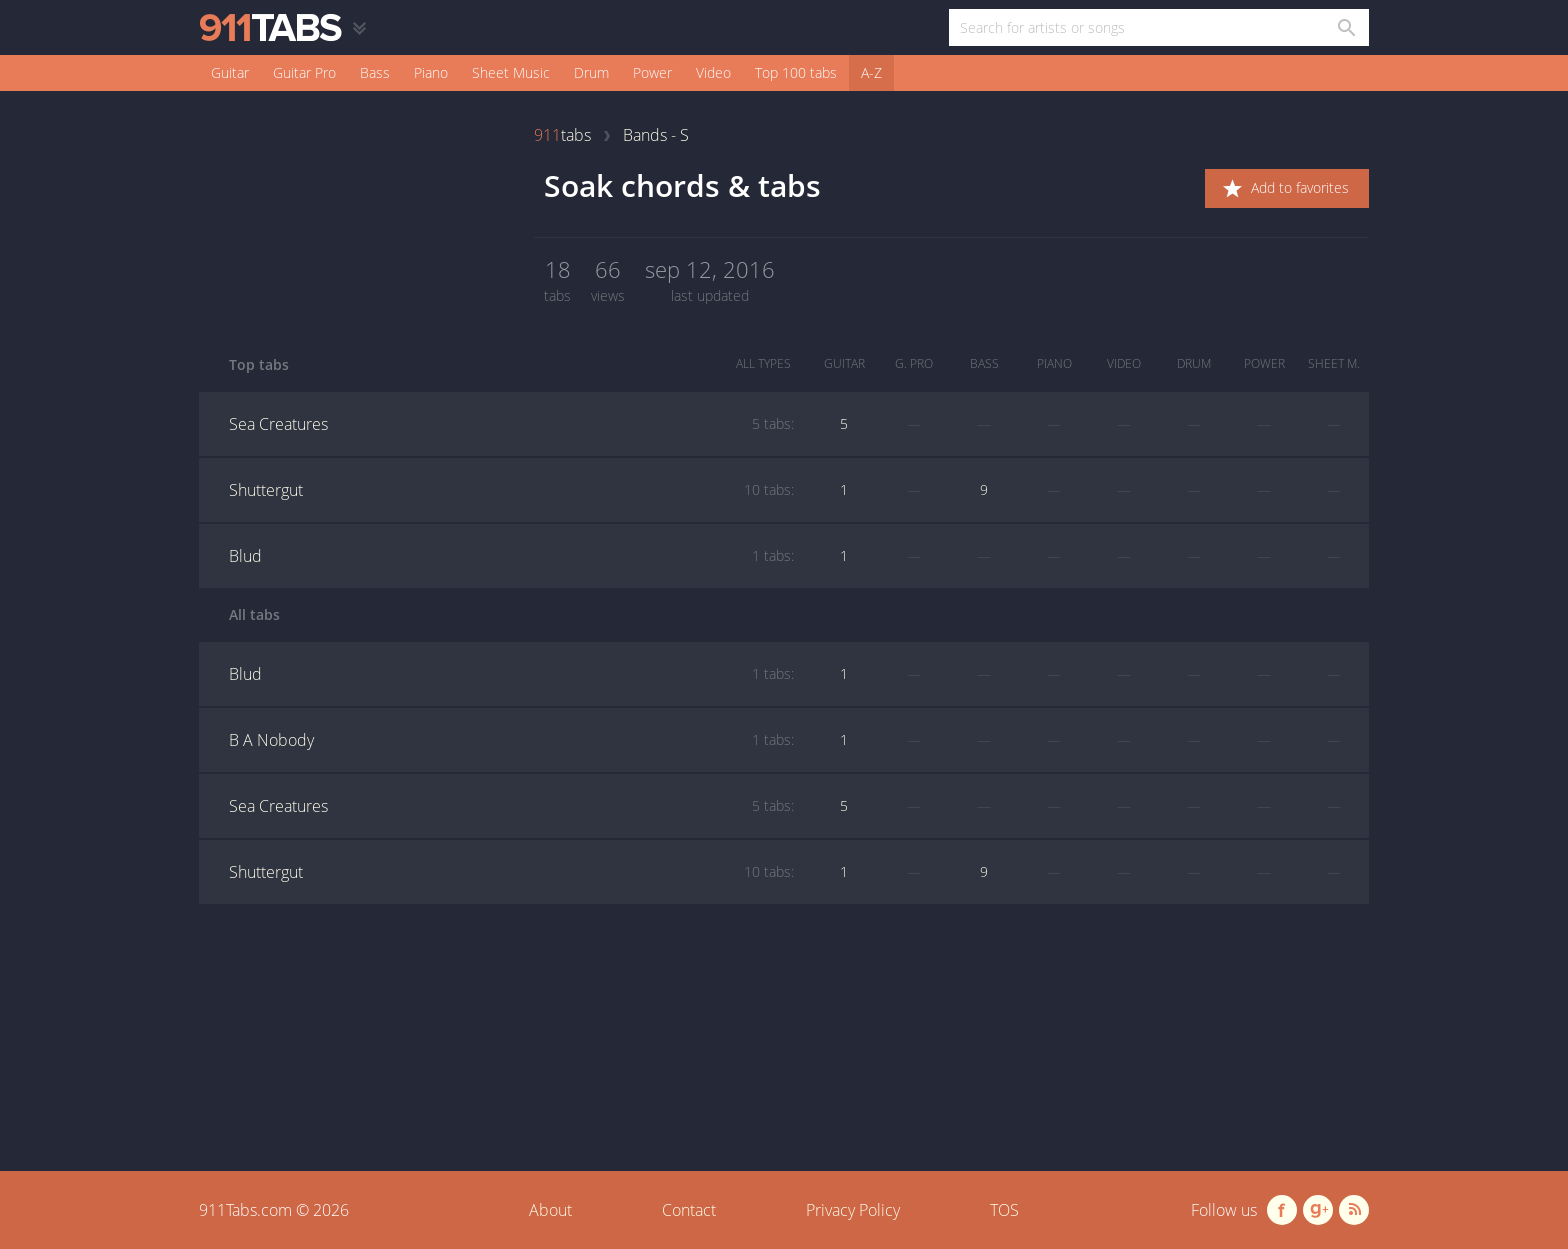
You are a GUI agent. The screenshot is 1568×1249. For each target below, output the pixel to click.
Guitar (230, 72)
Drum (591, 72)
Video (713, 72)
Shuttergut (511, 490)
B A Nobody (511, 740)
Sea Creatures (511, 424)
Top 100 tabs (796, 72)
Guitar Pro (304, 72)
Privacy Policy (853, 1210)
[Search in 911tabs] (1345, 27)
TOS (1004, 1210)
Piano (431, 72)
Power (652, 72)
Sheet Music (511, 72)
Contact (689, 1210)
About (550, 1210)
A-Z (871, 72)
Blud (511, 556)
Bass (375, 72)
